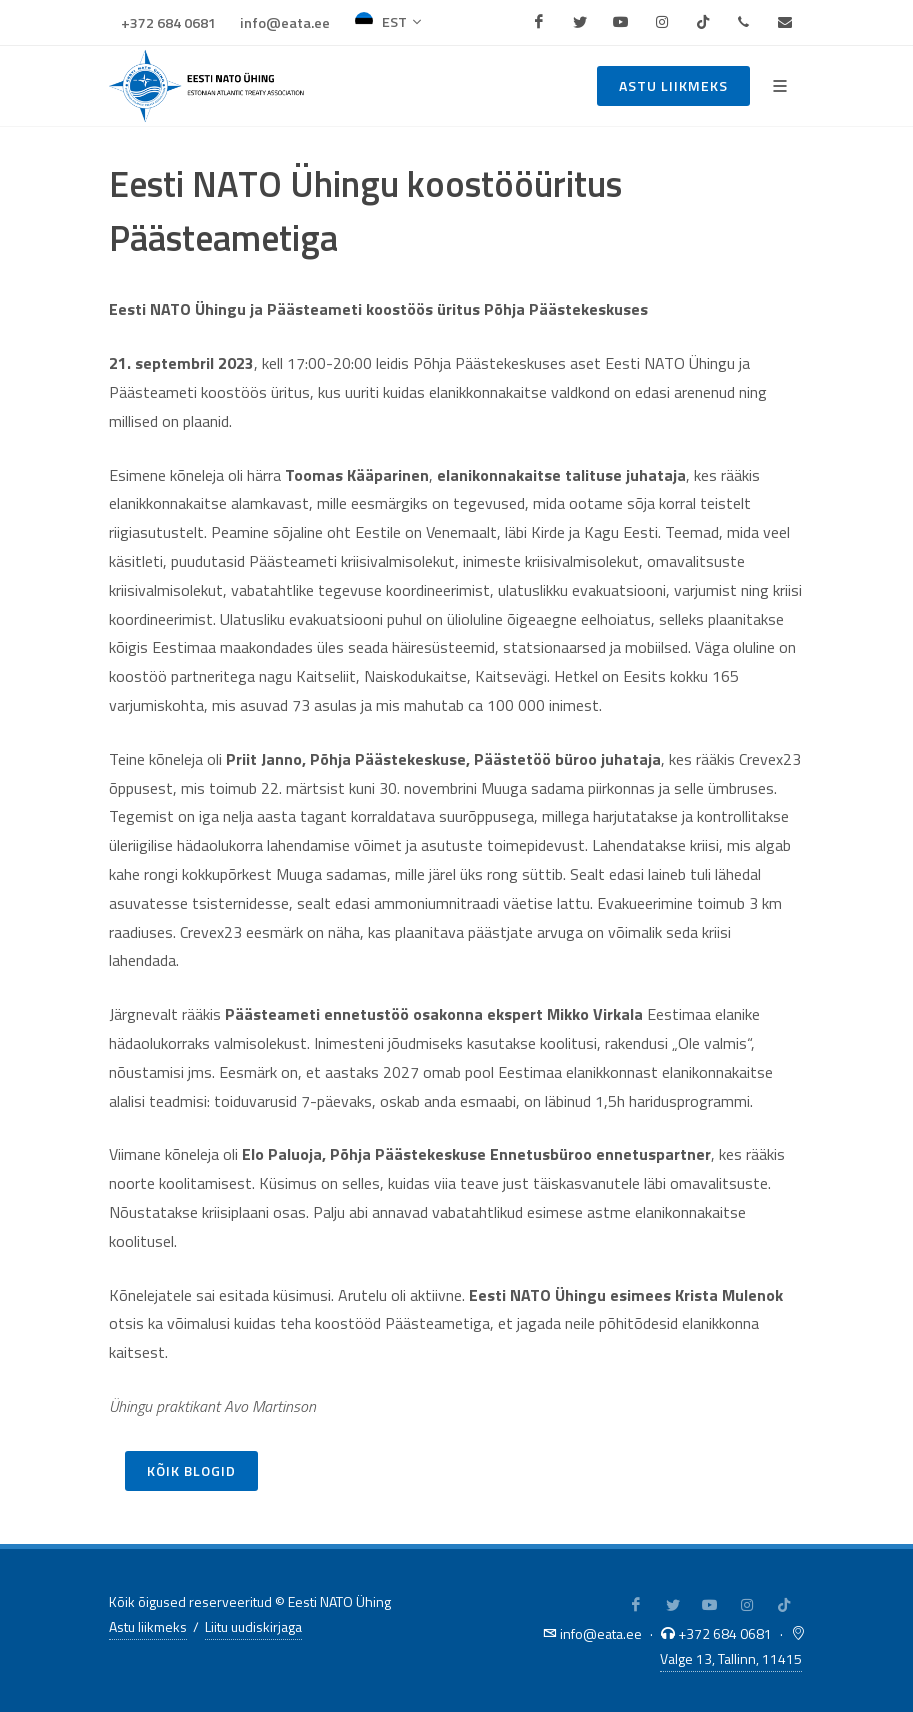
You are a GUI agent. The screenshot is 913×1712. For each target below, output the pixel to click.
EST (387, 22)
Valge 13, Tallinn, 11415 (731, 1658)
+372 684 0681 (168, 23)
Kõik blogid (191, 1470)
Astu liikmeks (673, 85)
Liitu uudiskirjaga (253, 1626)
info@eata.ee (285, 23)
